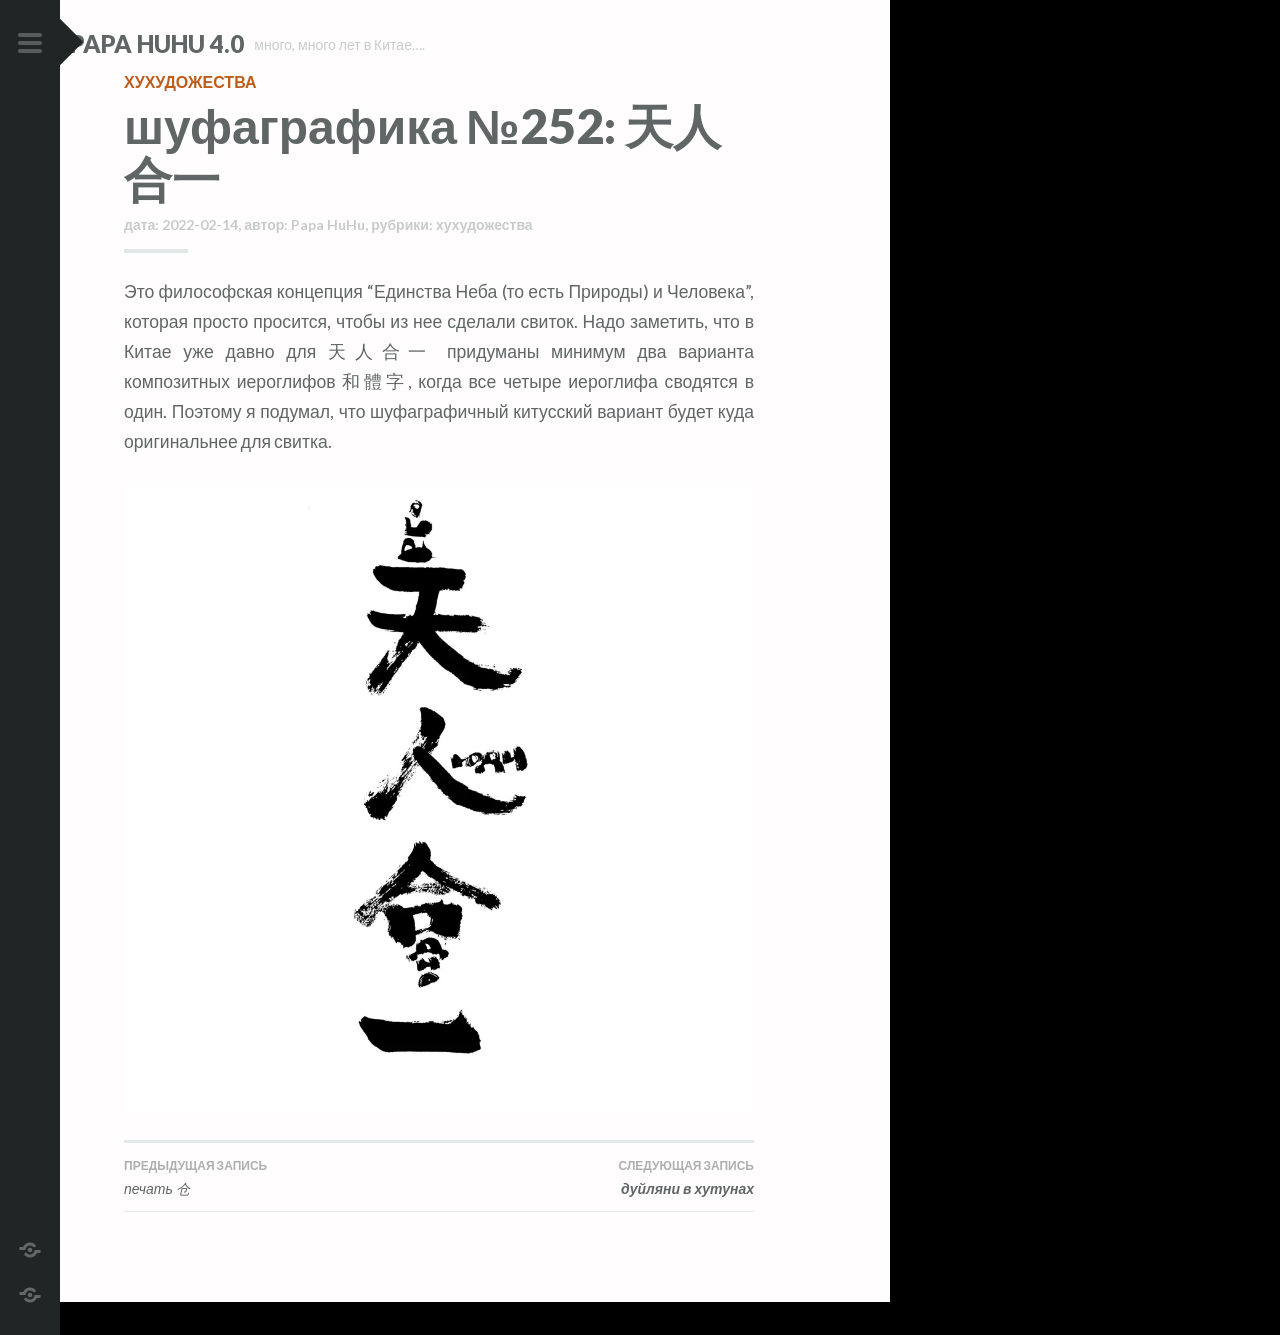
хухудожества (190, 114)
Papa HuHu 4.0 (211, 43)
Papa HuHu (328, 257)
